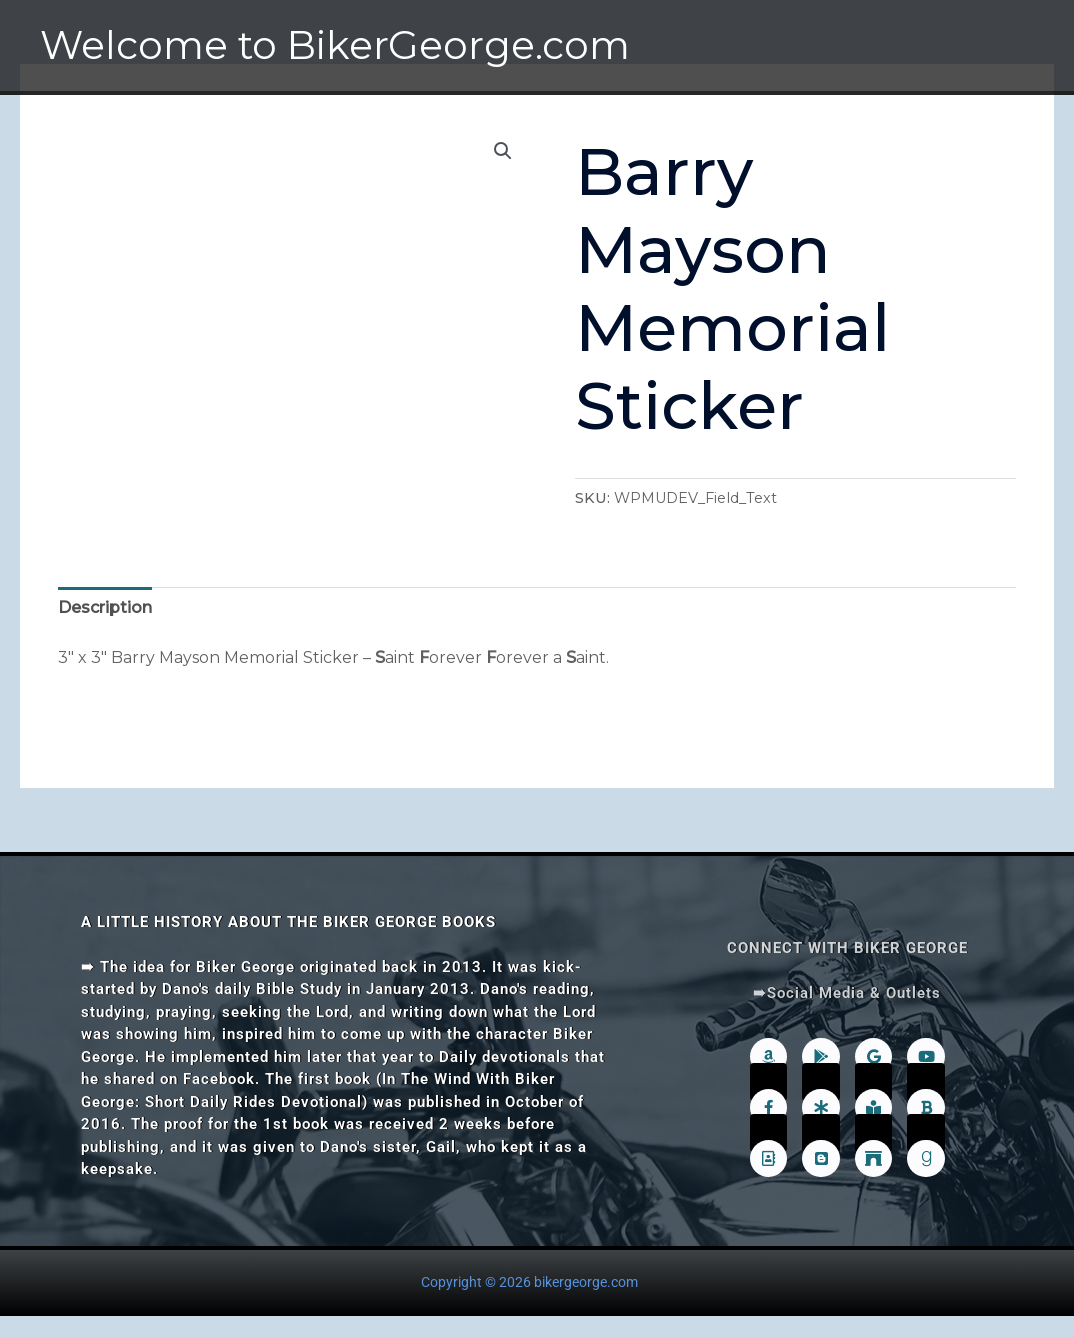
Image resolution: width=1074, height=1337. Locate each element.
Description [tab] (105, 607)
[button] (503, 151)
